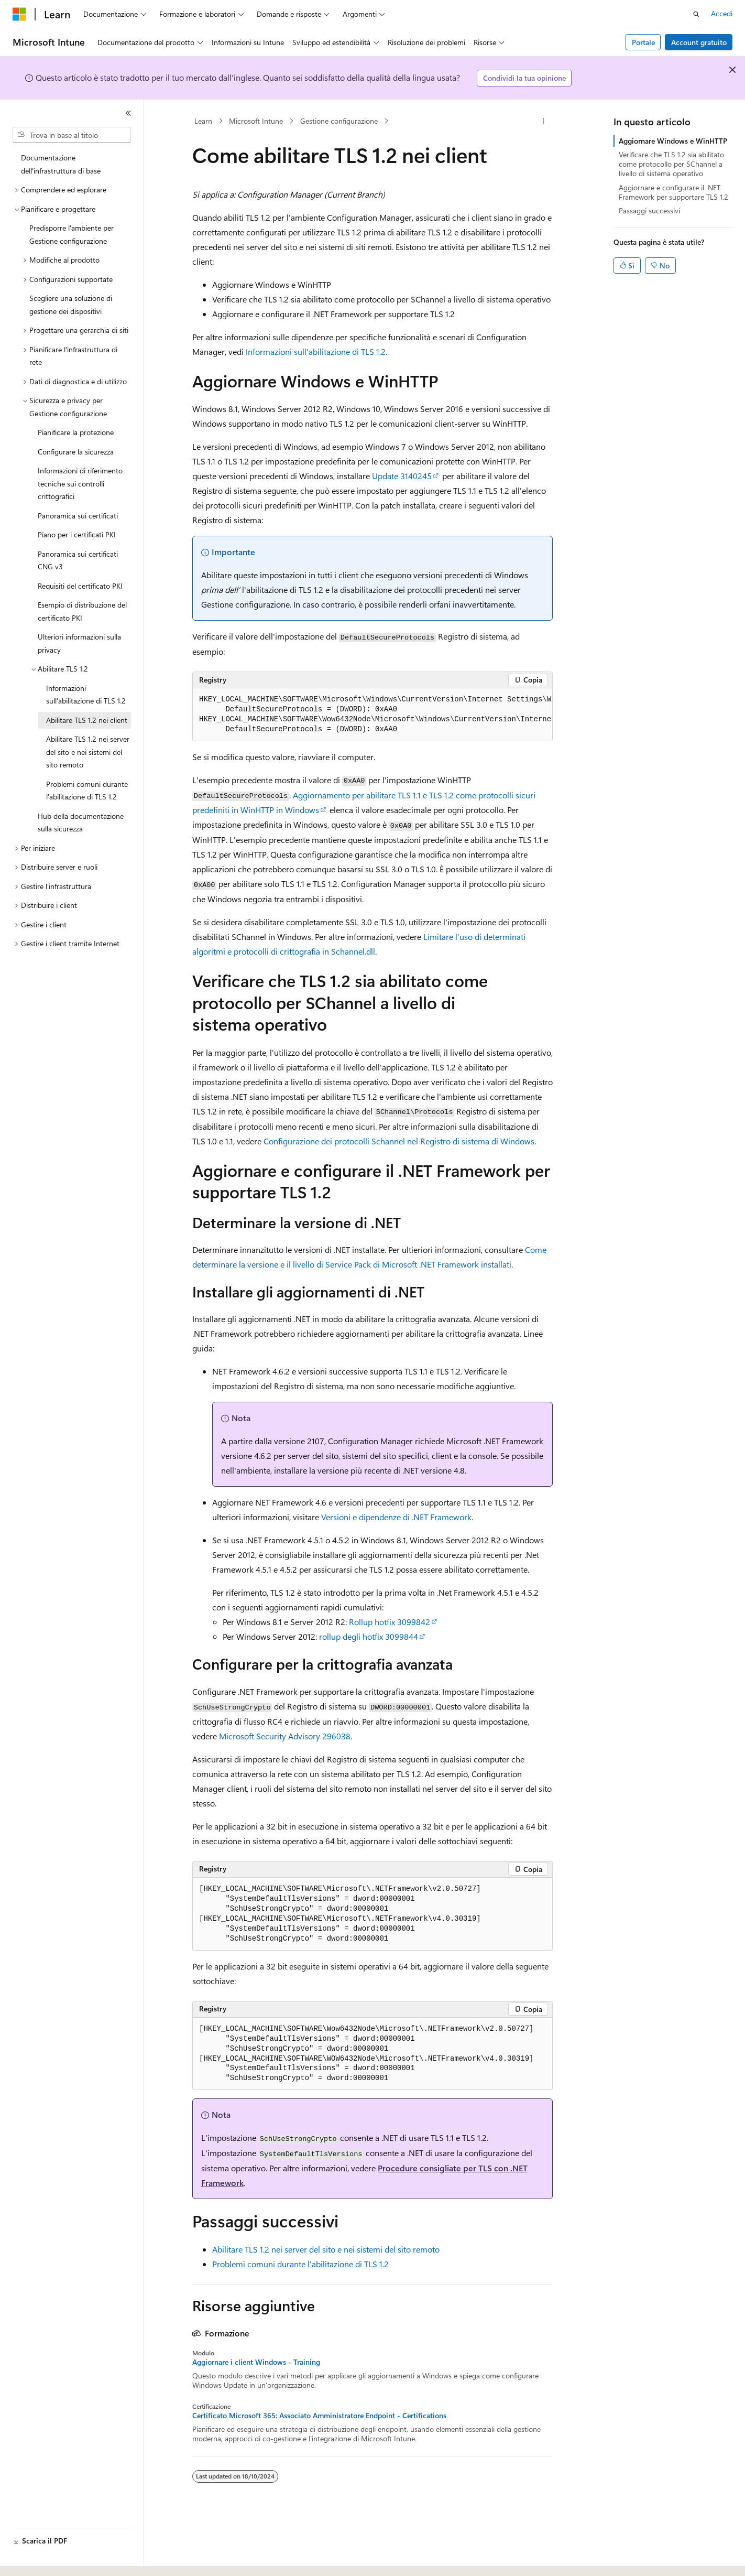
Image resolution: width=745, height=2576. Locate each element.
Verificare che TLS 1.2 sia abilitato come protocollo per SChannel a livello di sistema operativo (671, 163)
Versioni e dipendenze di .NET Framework (396, 1516)
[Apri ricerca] (696, 14)
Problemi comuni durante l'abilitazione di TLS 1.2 (300, 2263)
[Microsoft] (19, 14)
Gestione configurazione (339, 121)
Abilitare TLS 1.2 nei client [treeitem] (86, 720)
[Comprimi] (128, 113)
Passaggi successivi (649, 210)
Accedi (721, 13)
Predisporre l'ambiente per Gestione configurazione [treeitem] (71, 234)
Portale (643, 42)
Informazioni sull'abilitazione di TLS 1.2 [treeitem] (86, 694)
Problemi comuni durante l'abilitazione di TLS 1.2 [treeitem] (87, 790)
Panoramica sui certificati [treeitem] (78, 516)
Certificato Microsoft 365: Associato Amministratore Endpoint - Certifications (319, 2415)
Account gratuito (699, 42)
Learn (203, 121)
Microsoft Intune (256, 121)
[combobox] (72, 135)
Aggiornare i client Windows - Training (256, 2362)
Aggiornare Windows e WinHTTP (673, 141)
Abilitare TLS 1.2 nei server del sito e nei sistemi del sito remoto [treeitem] (87, 752)
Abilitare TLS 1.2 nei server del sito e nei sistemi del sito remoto (326, 2249)
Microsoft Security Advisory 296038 (284, 1735)
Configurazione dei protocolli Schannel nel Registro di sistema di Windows (399, 1140)
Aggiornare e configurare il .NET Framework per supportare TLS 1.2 (673, 192)
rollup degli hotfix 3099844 (368, 1636)
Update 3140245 (402, 475)
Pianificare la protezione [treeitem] (76, 432)
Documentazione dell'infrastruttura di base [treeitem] (61, 164)
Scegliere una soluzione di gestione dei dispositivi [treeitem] (70, 304)
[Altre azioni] (543, 121)
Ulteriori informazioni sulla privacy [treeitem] (79, 643)
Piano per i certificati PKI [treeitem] (77, 534)
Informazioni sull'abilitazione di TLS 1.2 (316, 351)
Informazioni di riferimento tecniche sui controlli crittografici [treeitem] (80, 483)
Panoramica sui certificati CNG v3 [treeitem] (78, 560)
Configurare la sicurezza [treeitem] (76, 452)
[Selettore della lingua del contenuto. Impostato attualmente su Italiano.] (35, 2558)
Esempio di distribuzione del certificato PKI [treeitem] (82, 611)
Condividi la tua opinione (524, 78)
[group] (372, 714)
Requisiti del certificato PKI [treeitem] (80, 586)
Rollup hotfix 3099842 (389, 1621)
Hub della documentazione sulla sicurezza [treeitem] (81, 822)
